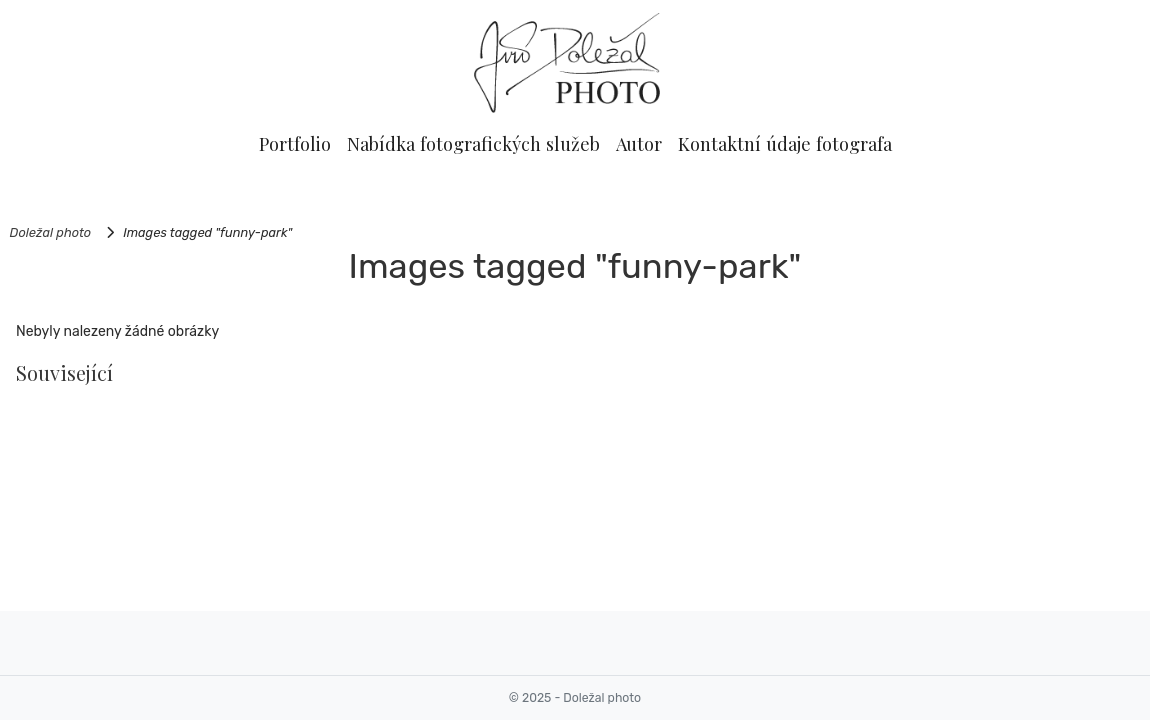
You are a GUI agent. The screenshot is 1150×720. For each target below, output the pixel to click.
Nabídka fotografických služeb (473, 143)
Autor (639, 143)
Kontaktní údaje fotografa (785, 143)
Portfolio (295, 143)
